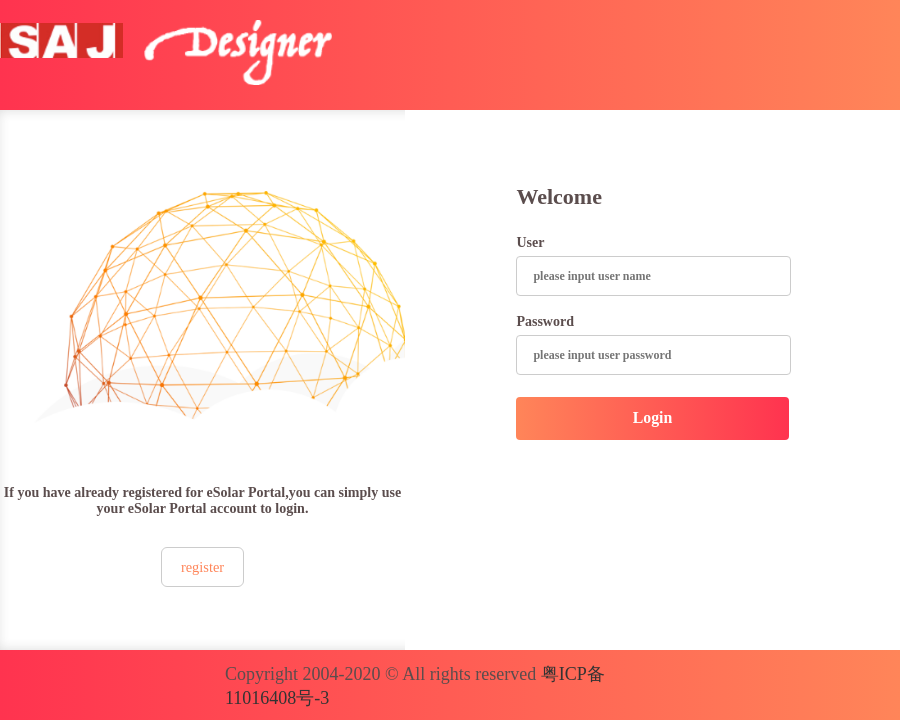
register (202, 567)
